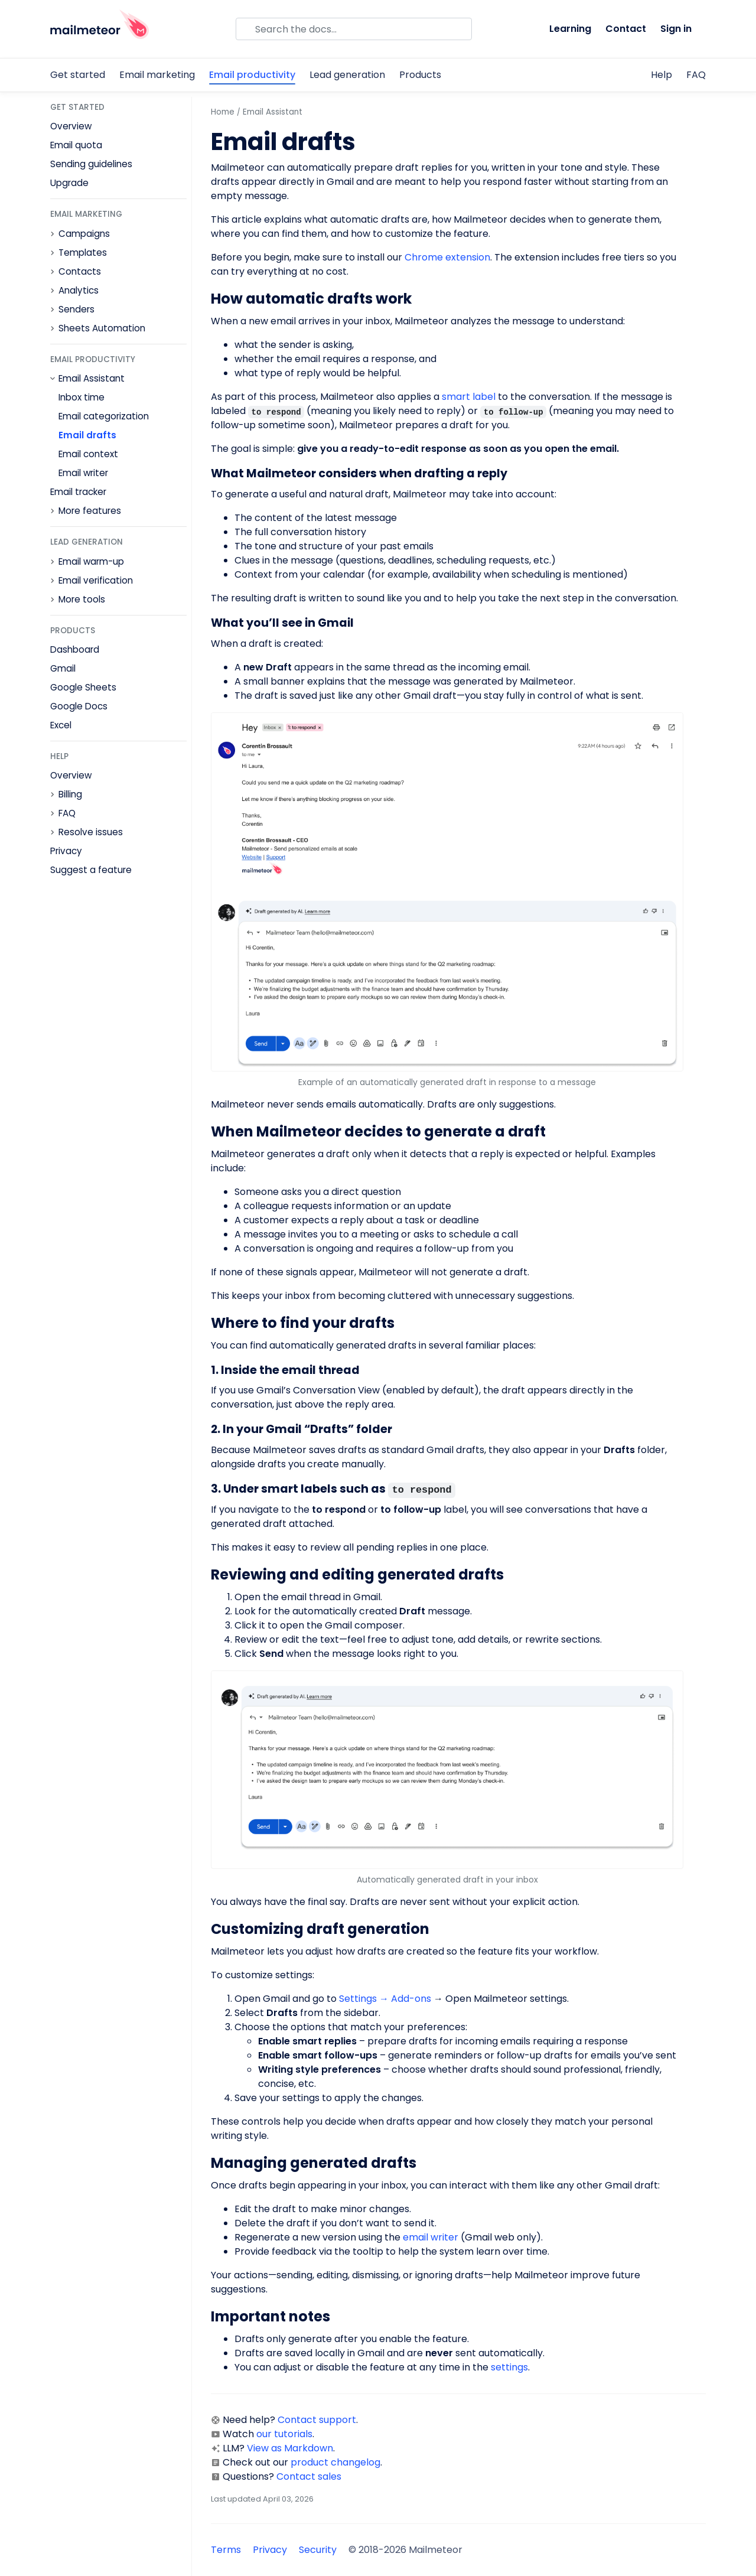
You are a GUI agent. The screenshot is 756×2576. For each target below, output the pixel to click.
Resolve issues (90, 832)
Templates (82, 253)
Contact (625, 28)
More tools (81, 599)
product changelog (335, 2462)
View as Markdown (290, 2448)
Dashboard (74, 649)
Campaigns (84, 234)
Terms (226, 2550)
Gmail (63, 668)
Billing (70, 794)
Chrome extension (447, 257)
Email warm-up (91, 562)
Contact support (317, 2420)
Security (318, 2550)
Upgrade (69, 183)
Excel (60, 725)
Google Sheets (83, 687)
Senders (76, 309)
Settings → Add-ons (385, 1998)
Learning (570, 28)
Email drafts (87, 435)
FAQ (696, 75)
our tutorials (284, 2434)
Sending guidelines (91, 164)
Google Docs (78, 706)
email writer (430, 2237)
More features (89, 511)
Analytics (78, 291)
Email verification (95, 581)
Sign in (676, 28)
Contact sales (308, 2476)
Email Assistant (91, 379)
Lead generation (347, 75)
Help (661, 75)
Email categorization (103, 416)
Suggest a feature (91, 870)
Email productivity (252, 75)
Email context (88, 454)
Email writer (83, 473)
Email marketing (157, 75)
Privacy (66, 851)
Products (420, 75)
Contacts (79, 272)
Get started (77, 75)
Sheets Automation (101, 328)
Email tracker (78, 492)
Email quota (76, 145)
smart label (469, 396)
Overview (71, 126)
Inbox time (81, 397)
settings (509, 2367)
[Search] (354, 29)
